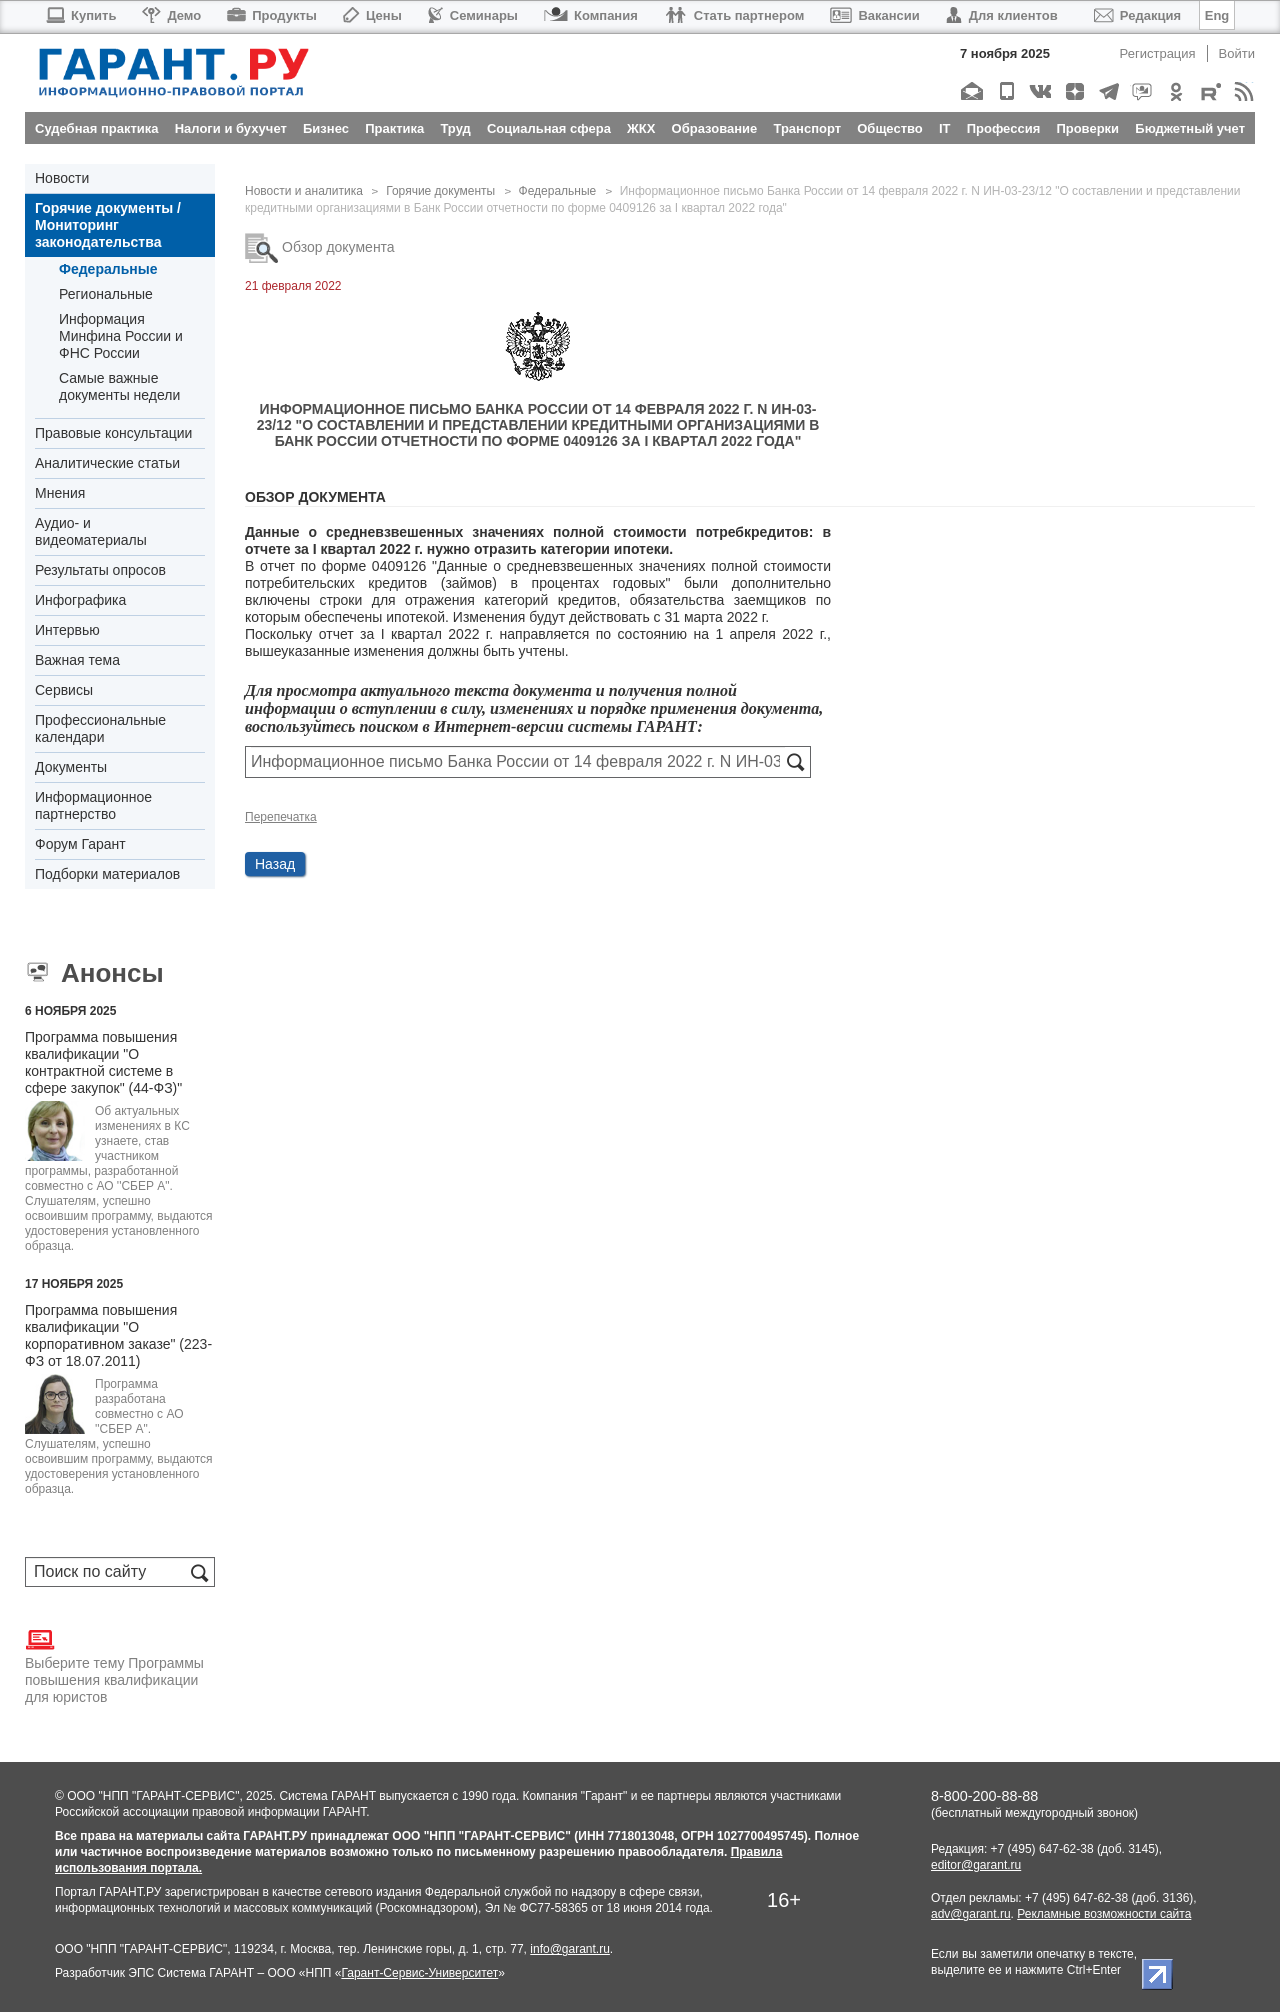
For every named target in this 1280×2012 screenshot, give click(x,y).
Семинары (473, 15)
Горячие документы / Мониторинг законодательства (108, 225)
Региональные (106, 294)
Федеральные (108, 269)
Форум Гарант (80, 844)
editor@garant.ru (976, 1865)
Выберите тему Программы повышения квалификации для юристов (114, 1665)
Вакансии (874, 15)
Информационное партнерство (93, 805)
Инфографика (80, 600)
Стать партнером (734, 15)
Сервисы (64, 690)
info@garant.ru (570, 1949)
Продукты (272, 15)
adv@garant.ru (971, 1914)
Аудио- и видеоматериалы (91, 531)
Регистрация (1158, 53)
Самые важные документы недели (119, 386)
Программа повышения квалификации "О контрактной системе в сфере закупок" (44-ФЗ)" (103, 1062)
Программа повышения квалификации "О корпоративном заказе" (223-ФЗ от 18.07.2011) (118, 1335)
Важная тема (77, 660)
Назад (275, 864)
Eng (1217, 15)
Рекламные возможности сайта (1104, 1914)
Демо (171, 15)
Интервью (67, 630)
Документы (71, 767)
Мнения (60, 493)
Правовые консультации (113, 433)
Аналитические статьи (107, 463)
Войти (1237, 53)
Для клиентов (1002, 15)
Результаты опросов (100, 570)
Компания (591, 15)
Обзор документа (320, 247)
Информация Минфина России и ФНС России (121, 336)
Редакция (1137, 15)
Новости (62, 178)
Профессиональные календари (100, 728)
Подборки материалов (107, 874)
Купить (80, 15)
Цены (372, 15)
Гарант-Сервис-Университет (419, 1973)
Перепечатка (281, 817)
